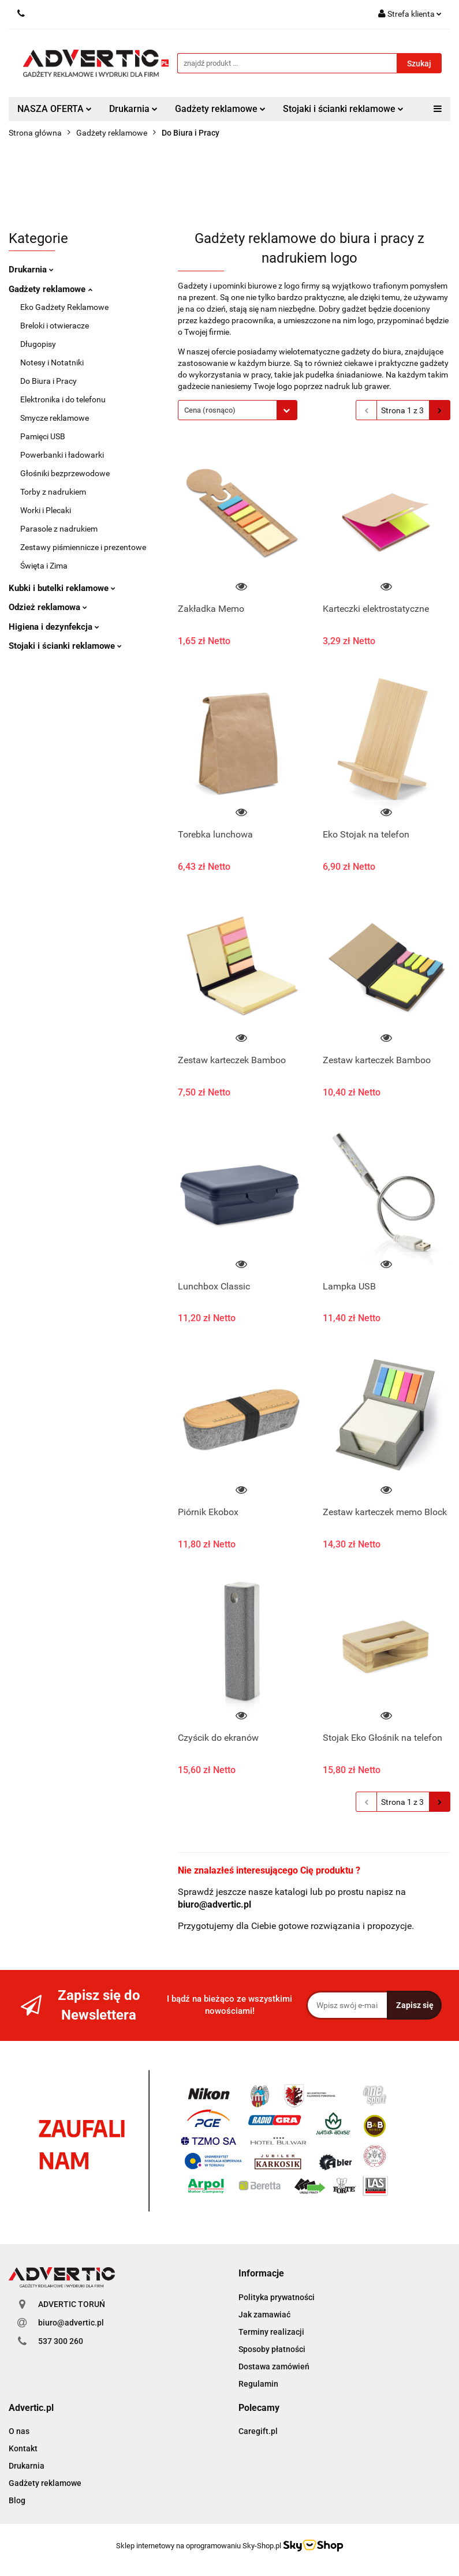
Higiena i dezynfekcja (54, 627)
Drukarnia (133, 108)
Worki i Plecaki (45, 510)
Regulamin (258, 2383)
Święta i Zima (44, 565)
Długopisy (38, 344)
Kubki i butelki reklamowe (62, 588)
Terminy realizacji (271, 2331)
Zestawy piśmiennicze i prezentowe (83, 547)
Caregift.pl (258, 2431)
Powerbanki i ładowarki (62, 454)
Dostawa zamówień (273, 2366)
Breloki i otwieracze (54, 325)
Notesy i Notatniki (52, 362)
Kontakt (23, 2448)
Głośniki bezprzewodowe (65, 473)
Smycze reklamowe (54, 418)
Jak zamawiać (264, 2314)
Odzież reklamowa (48, 607)
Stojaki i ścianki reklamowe (343, 108)
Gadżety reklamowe (220, 108)
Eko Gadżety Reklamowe (64, 307)
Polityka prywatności (276, 2297)
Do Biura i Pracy (48, 381)
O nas (19, 2431)
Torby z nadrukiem (53, 491)
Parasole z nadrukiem (59, 528)
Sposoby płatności (271, 2349)
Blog (17, 2500)
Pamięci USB (42, 436)
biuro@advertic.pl (71, 2322)
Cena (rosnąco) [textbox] (210, 410)
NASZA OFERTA (54, 108)
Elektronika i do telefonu (63, 399)
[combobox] (237, 410)
